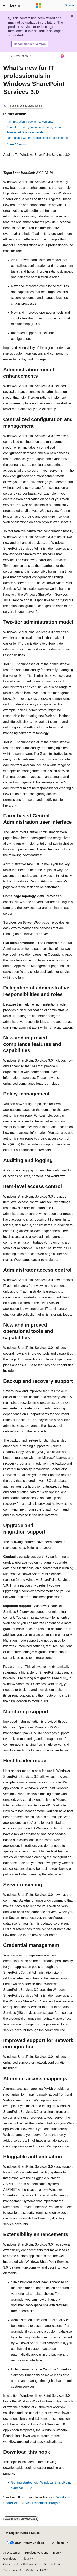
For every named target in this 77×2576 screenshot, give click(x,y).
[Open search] (59, 5)
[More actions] (70, 56)
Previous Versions (36, 2552)
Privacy (26, 2558)
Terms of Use (52, 2564)
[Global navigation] (4, 5)
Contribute (10, 2558)
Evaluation (21, 56)
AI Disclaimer (11, 2552)
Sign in (69, 5)
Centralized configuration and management (34, 127)
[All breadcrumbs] (6, 56)
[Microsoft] (38, 5)
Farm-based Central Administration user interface (38, 137)
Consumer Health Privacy (19, 2564)
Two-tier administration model (25, 132)
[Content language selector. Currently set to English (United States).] (23, 2533)
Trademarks (10, 2570)
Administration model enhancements (30, 121)
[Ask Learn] (63, 56)
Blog (56, 2552)
